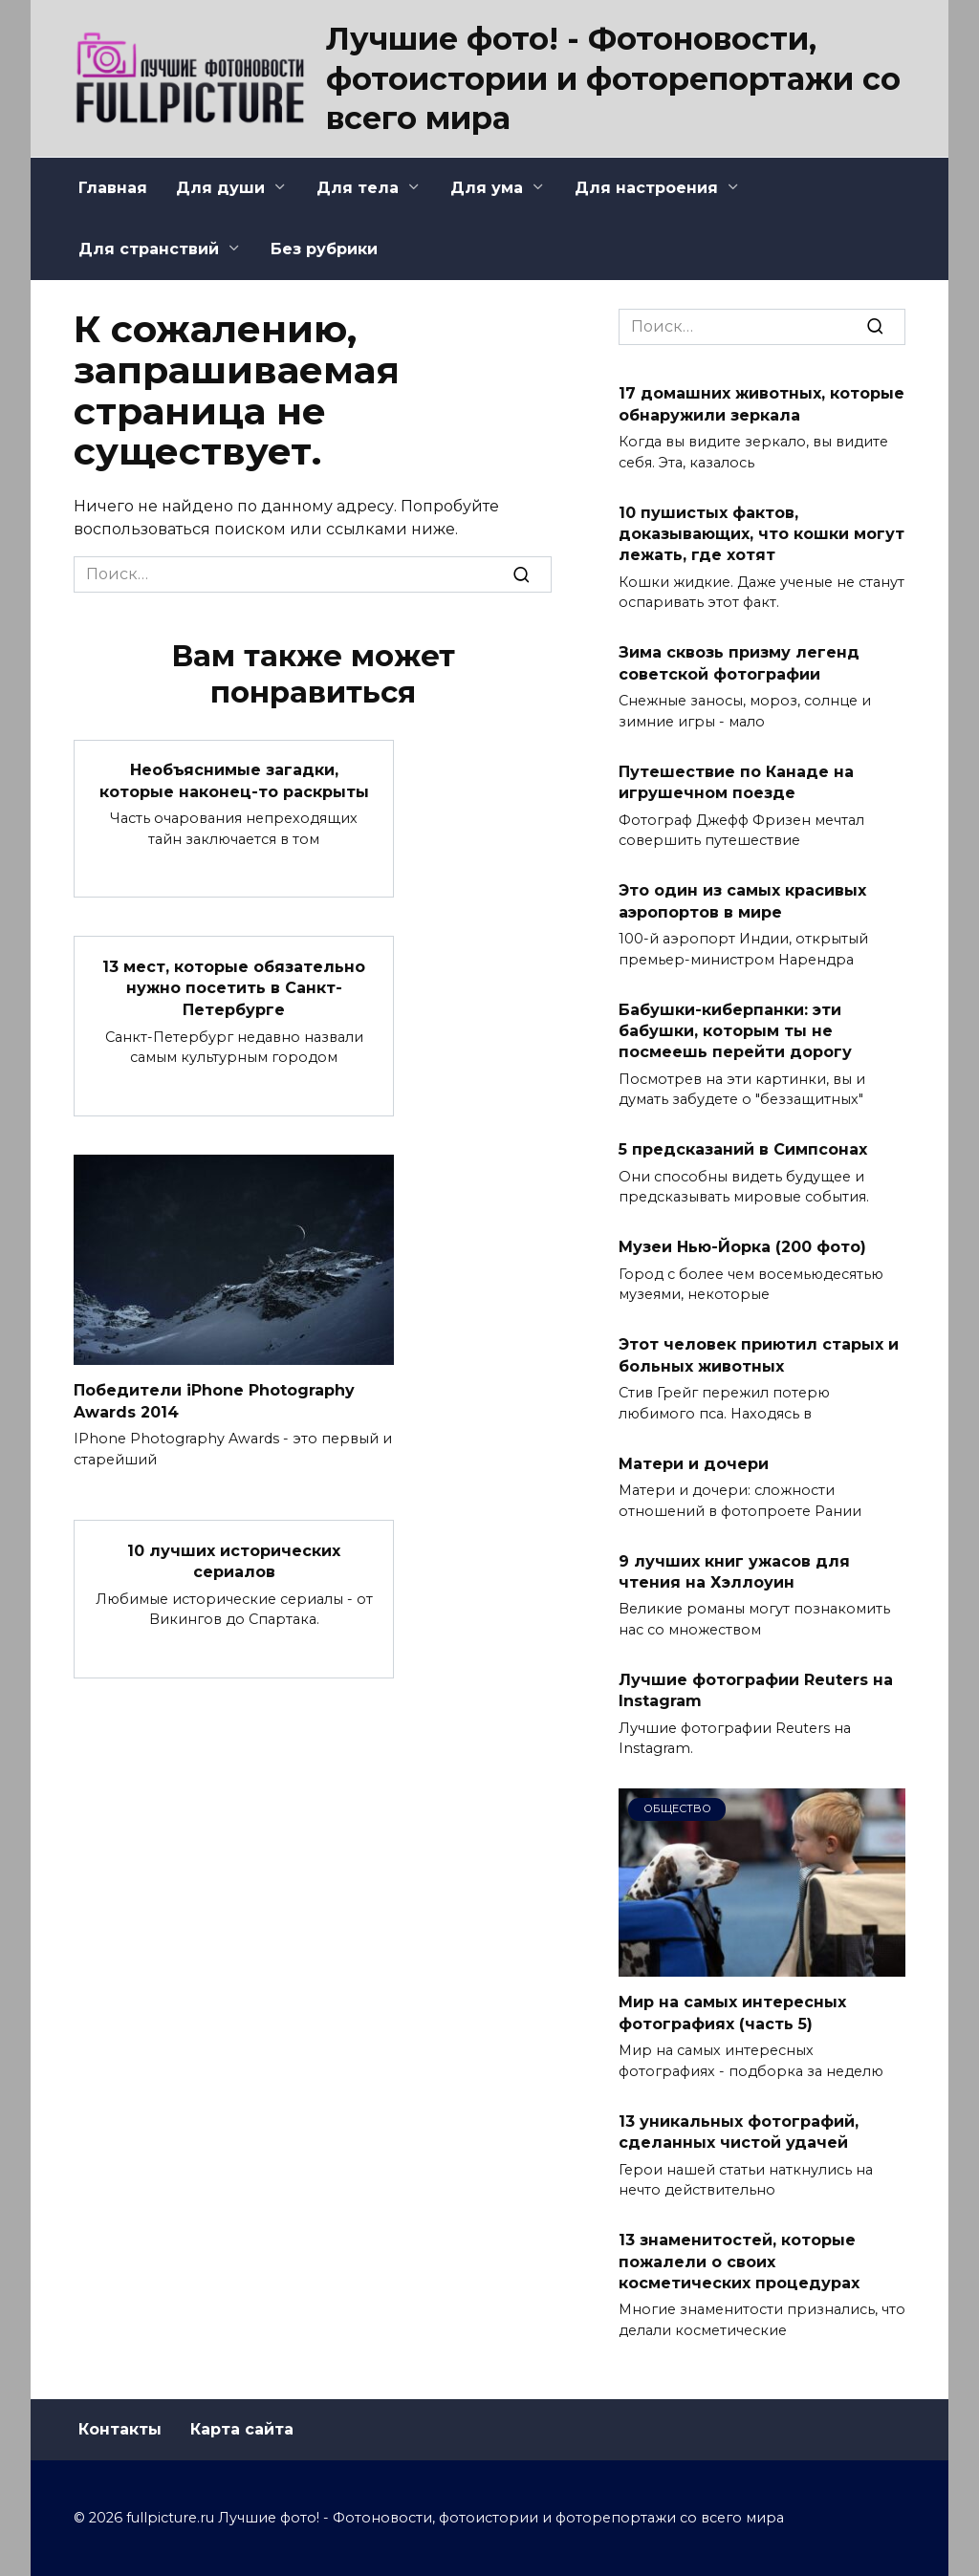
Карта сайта (242, 2429)
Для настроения (646, 188)
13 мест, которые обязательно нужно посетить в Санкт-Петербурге (233, 987)
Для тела (357, 188)
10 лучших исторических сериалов (233, 1558)
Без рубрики (324, 249)
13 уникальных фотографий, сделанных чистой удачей (739, 2131)
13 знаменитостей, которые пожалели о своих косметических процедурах (739, 2261)
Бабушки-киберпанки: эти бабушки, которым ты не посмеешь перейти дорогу (735, 1030)
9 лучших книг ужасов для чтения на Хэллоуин (734, 1571)
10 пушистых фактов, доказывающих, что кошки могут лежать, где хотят (761, 533)
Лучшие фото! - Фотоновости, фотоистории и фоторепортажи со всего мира (613, 78)
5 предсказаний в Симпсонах (743, 1149)
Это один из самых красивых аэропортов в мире (742, 900)
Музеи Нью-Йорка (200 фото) (742, 1247)
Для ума (486, 188)
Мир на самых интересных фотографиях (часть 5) (732, 2012)
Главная (112, 188)
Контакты (120, 2429)
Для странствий (148, 249)
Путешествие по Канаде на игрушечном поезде (736, 781)
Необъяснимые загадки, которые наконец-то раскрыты (234, 780)
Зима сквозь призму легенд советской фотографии (739, 662)
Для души (220, 188)
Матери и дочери (694, 1463)
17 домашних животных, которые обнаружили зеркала (761, 403)
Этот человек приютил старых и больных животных (759, 1355)
